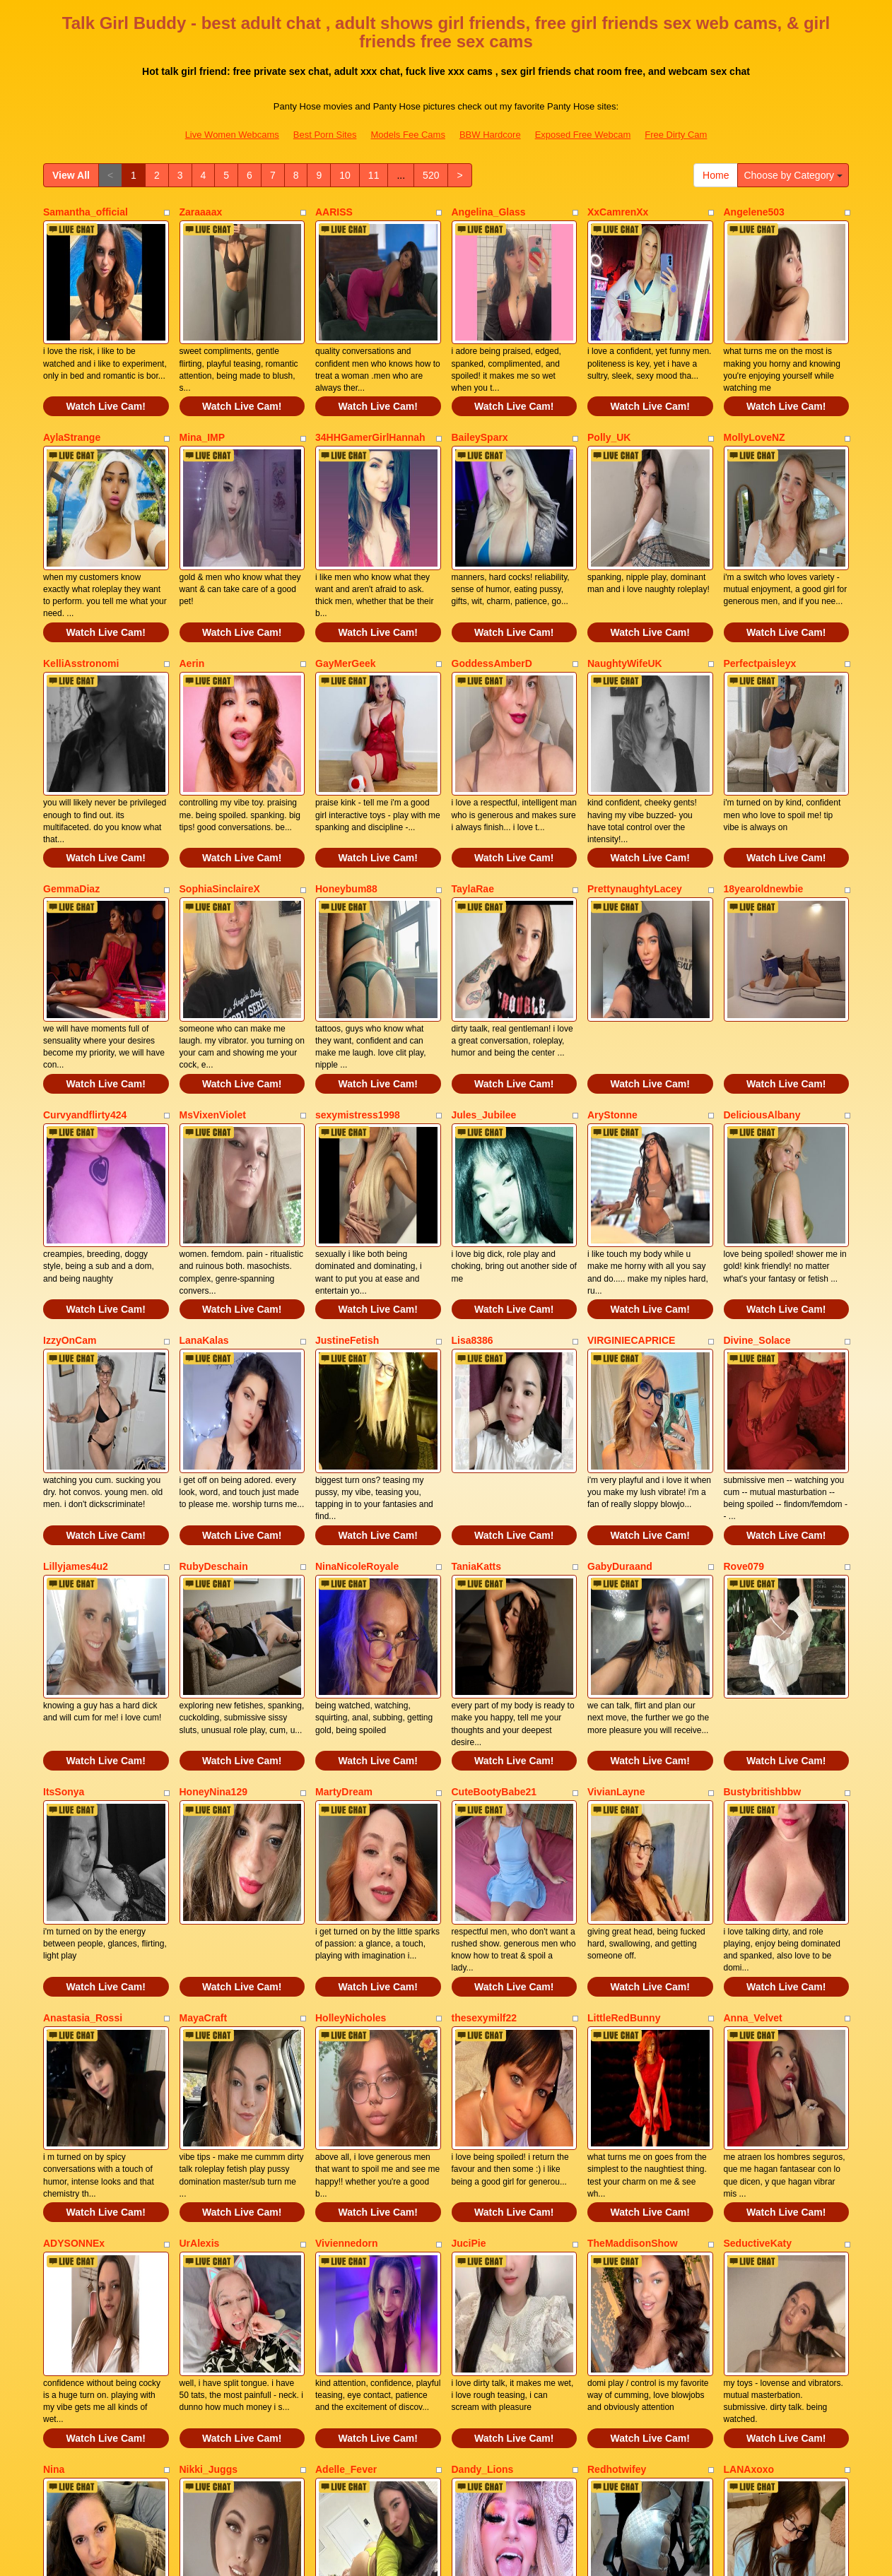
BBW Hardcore (490, 134)
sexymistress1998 (357, 989)
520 (431, 175)
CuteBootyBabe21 (494, 1572)
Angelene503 (754, 212)
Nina (53, 2155)
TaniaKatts (477, 1377)
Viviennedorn (346, 1960)
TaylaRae (473, 794)
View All (71, 175)
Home (716, 175)
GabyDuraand (619, 1377)
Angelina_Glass (489, 212)
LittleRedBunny (623, 1766)
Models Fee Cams (407, 134)
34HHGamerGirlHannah (370, 406)
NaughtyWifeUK (624, 600)
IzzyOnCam (69, 1183)
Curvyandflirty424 (85, 989)
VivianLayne (616, 1572)
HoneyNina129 (213, 1572)
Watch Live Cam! (106, 375)
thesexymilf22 (484, 1766)
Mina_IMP (202, 406)
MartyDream (343, 1572)
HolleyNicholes (350, 1766)
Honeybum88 (346, 794)
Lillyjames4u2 (75, 1377)
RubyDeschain (214, 1377)
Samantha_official (85, 212)
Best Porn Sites (325, 134)
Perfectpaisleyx (760, 600)
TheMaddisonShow (632, 1960)
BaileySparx (480, 406)
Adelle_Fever (346, 2155)
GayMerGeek (345, 600)
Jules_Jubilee (484, 989)
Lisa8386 (472, 1183)
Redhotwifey (616, 2155)
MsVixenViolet (213, 989)
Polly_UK (608, 406)
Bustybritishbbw (763, 1572)
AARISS (334, 212)
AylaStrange (71, 406)
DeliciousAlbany (762, 989)
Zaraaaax (201, 212)
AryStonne (612, 989)
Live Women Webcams (232, 134)
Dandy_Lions (483, 2155)
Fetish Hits (498, 2555)
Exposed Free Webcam (583, 134)
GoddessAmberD (492, 600)
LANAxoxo (749, 2155)
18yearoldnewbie (764, 794)
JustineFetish (347, 1183)
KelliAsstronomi (81, 600)
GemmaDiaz (71, 794)
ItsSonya (63, 1572)
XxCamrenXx (617, 212)
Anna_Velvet (753, 1766)
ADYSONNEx (74, 1960)
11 (374, 175)
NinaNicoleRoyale (357, 1377)
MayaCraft (204, 1766)
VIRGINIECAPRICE (631, 1183)
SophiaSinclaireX (220, 794)
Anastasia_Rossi (82, 1766)
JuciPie (469, 1960)
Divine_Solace (757, 1183)
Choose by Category (793, 175)
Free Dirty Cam (676, 134)
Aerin (192, 600)
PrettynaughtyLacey (634, 794)
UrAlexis (200, 1960)
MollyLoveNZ (754, 406)
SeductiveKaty (758, 1960)
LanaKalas (204, 1183)
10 (345, 175)
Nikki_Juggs (208, 2155)
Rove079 (744, 1377)
